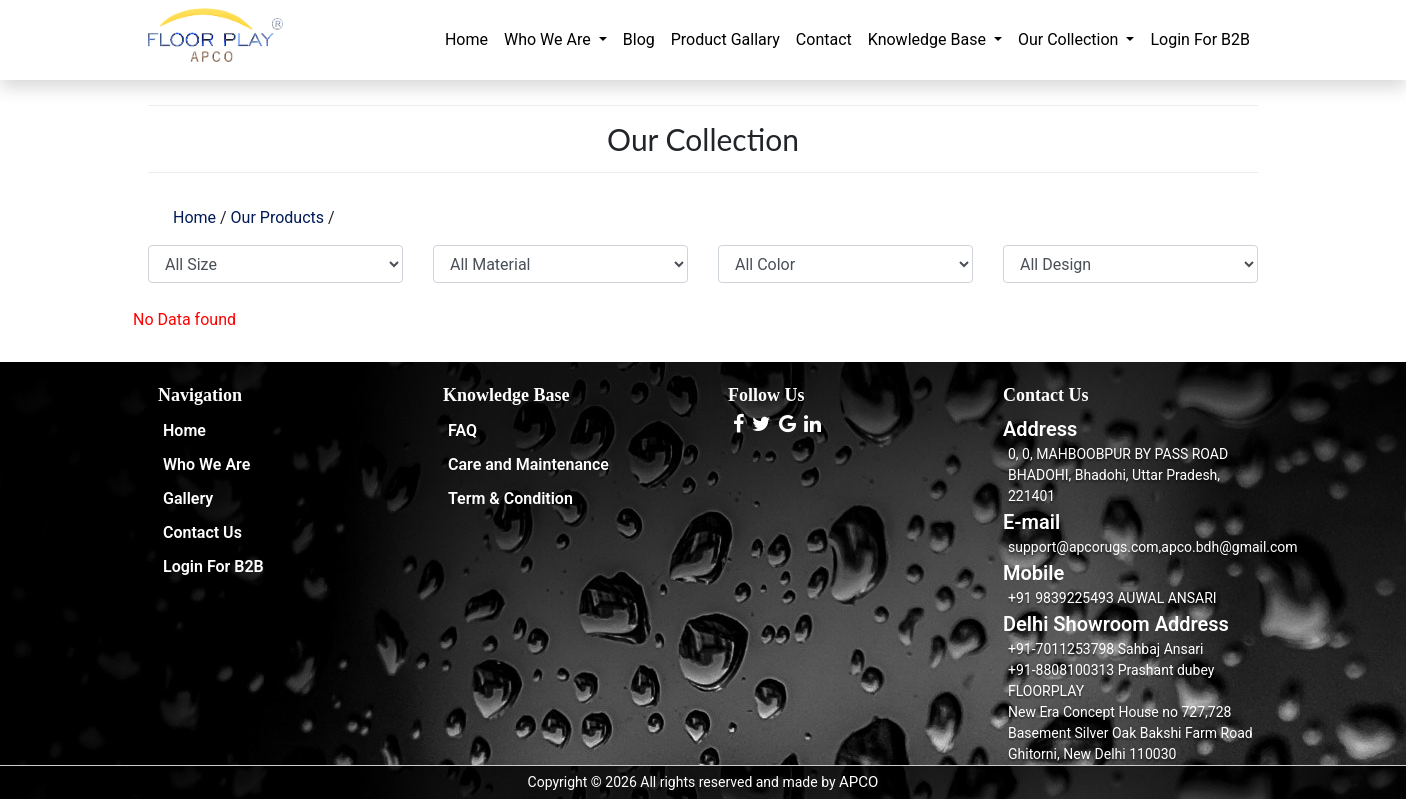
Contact (824, 39)
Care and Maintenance (528, 464)
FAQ (462, 430)
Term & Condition (510, 498)
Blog (639, 39)
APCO (858, 782)
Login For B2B (1200, 39)
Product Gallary (725, 39)
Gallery (188, 498)
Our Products (277, 217)
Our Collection (1070, 39)
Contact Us (202, 532)
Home (466, 39)
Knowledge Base (929, 39)
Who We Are (549, 39)
